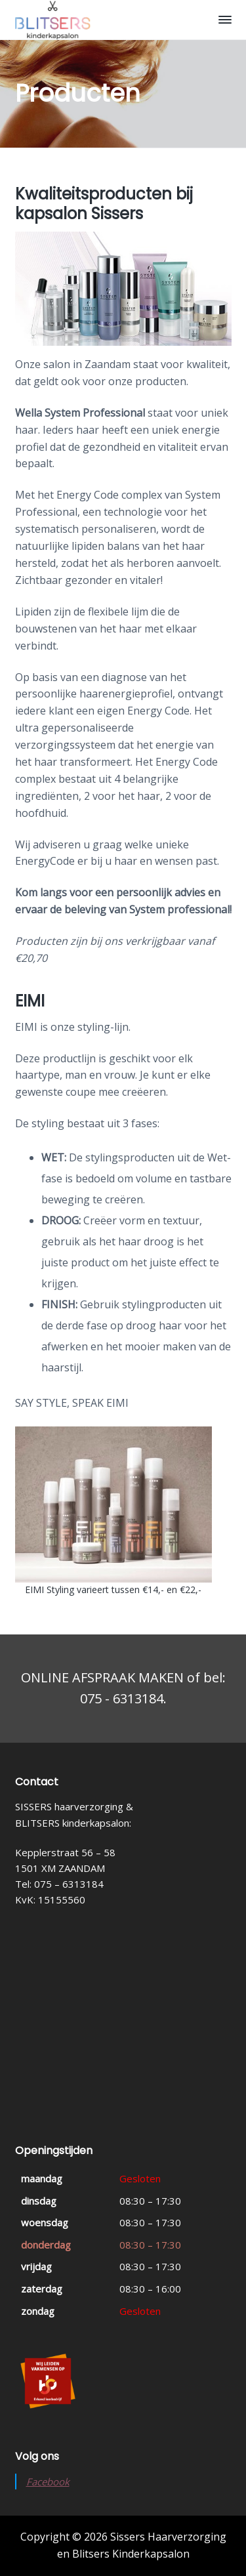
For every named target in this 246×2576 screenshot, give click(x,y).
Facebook (48, 2481)
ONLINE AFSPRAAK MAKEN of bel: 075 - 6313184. (123, 1688)
